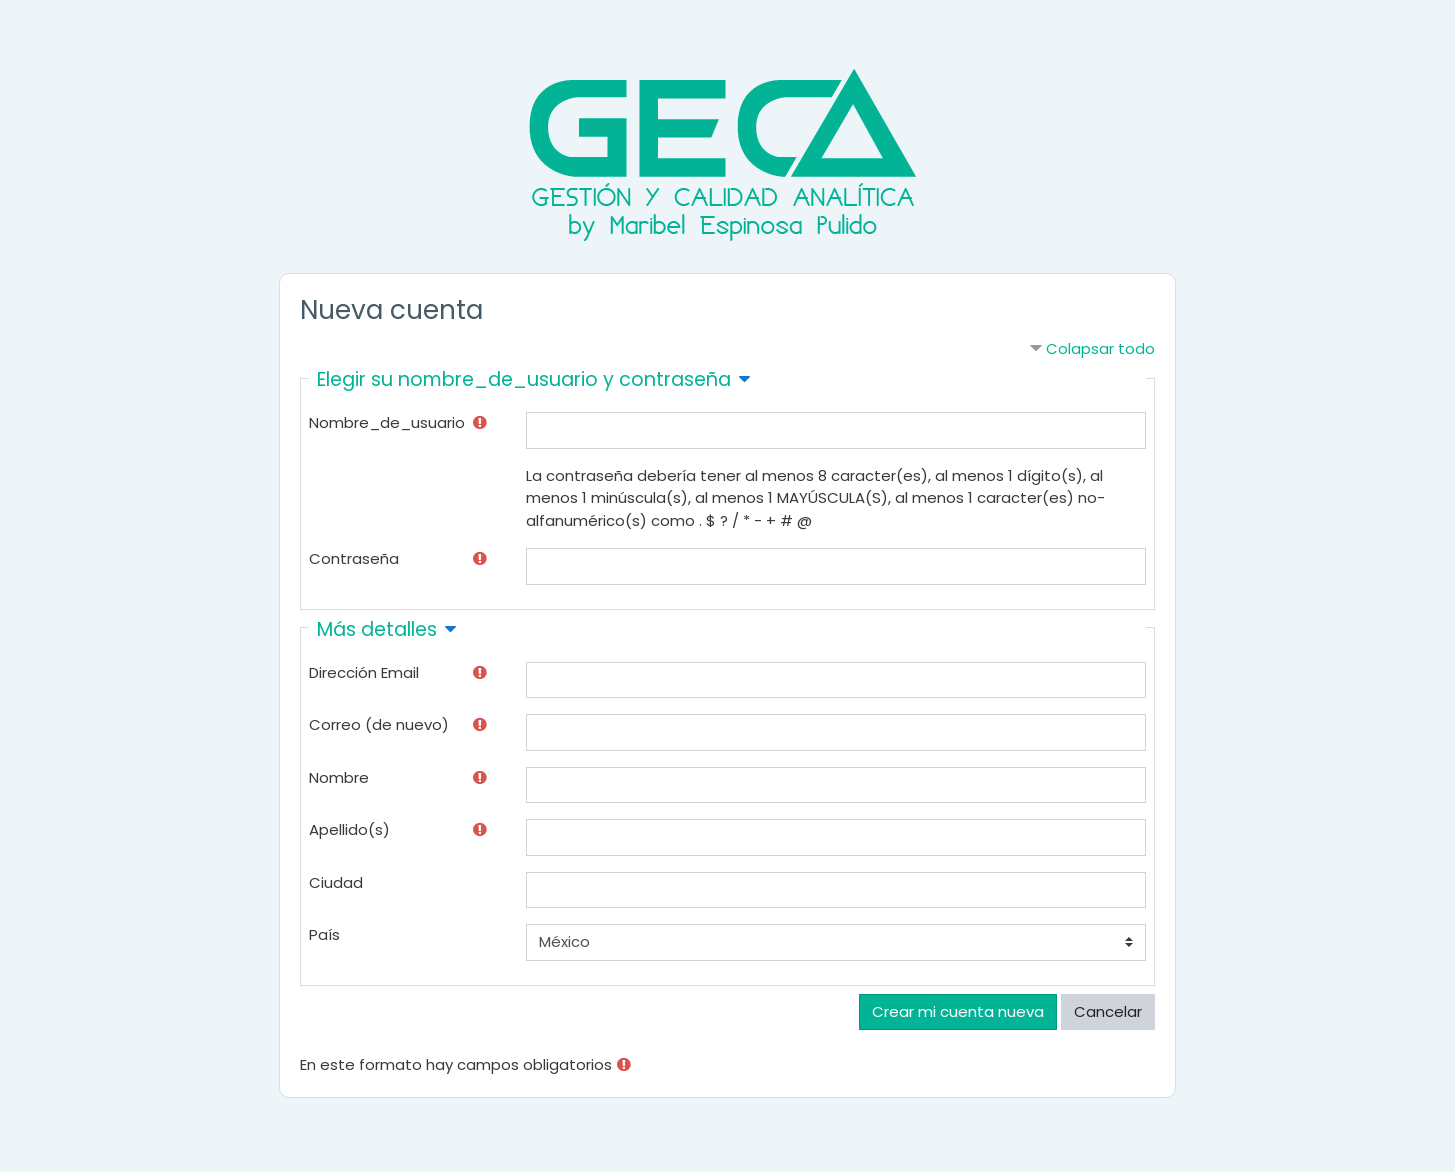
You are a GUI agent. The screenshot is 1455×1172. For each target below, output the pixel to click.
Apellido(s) (349, 829)
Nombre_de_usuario (387, 422)
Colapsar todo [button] (1100, 348)
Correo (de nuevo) (379, 724)
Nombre (339, 777)
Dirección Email (364, 672)
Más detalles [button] (377, 629)
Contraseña (354, 558)
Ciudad (336, 882)
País (324, 934)
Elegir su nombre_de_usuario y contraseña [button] (524, 379)
